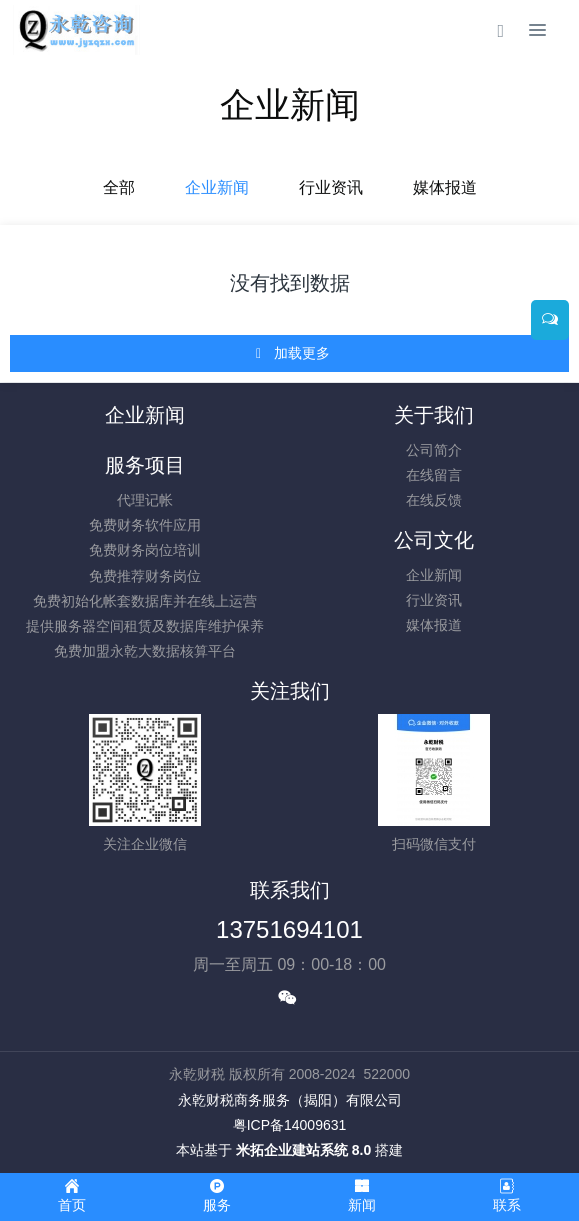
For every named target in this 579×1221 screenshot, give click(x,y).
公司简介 (434, 450)
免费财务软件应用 (145, 525)
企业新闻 (217, 187)
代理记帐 (145, 500)
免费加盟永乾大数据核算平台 (145, 651)
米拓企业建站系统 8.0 (303, 1150)
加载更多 (291, 354)
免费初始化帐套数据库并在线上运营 (145, 601)
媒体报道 (445, 187)
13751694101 (289, 929)
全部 (119, 187)
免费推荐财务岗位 (145, 576)
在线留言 (434, 475)
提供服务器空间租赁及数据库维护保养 (145, 626)
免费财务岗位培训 (145, 550)
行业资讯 (331, 187)
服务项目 (145, 465)
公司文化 (434, 540)
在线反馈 (434, 500)
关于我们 (434, 415)
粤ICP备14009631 (290, 1125)
